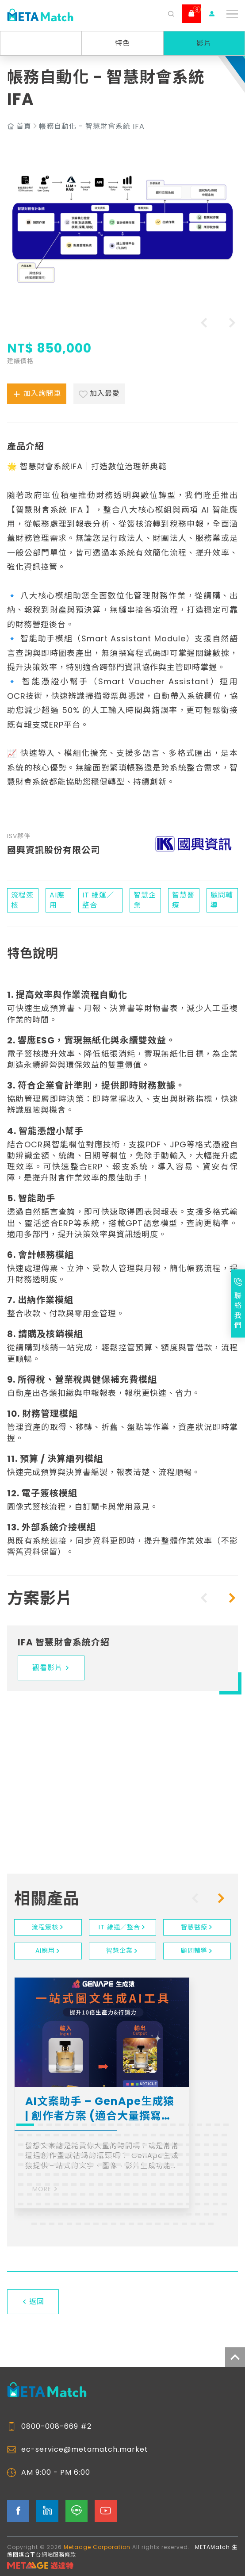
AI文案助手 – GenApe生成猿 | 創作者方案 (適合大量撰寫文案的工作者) (99, 2109)
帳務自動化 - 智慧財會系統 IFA (92, 126)
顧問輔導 (197, 1950)
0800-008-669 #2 (56, 2426)
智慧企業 (122, 1950)
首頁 (23, 126)
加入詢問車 (36, 394)
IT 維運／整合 (122, 1927)
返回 (33, 2301)
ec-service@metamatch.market (84, 2449)
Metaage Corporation (97, 2547)
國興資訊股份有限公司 (53, 850)
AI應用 (48, 1950)
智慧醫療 (197, 1927)
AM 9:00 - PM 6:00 (55, 2472)
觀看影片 (51, 1668)
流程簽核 (48, 1927)
